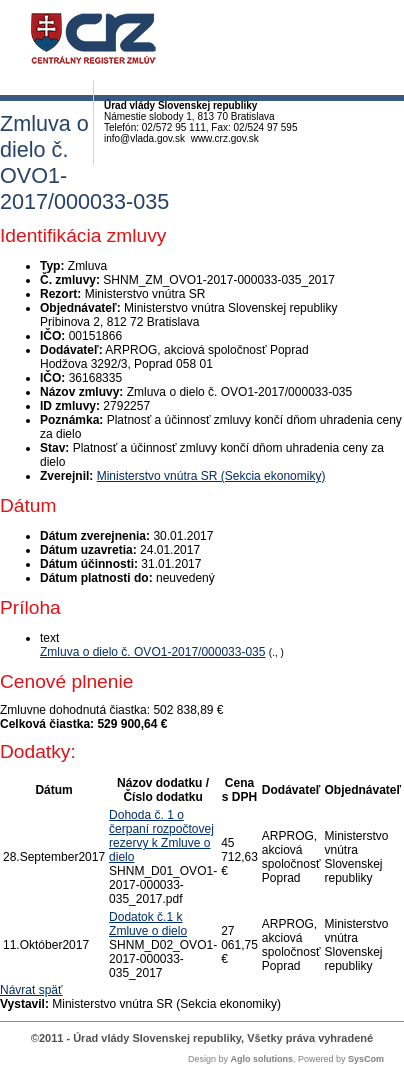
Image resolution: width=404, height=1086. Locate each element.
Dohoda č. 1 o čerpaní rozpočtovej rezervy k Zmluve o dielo (161, 836)
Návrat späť (31, 990)
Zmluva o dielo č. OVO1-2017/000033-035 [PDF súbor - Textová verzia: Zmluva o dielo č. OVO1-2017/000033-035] (152, 652)
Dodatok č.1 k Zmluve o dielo (148, 924)
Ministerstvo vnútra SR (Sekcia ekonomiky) (211, 476)
